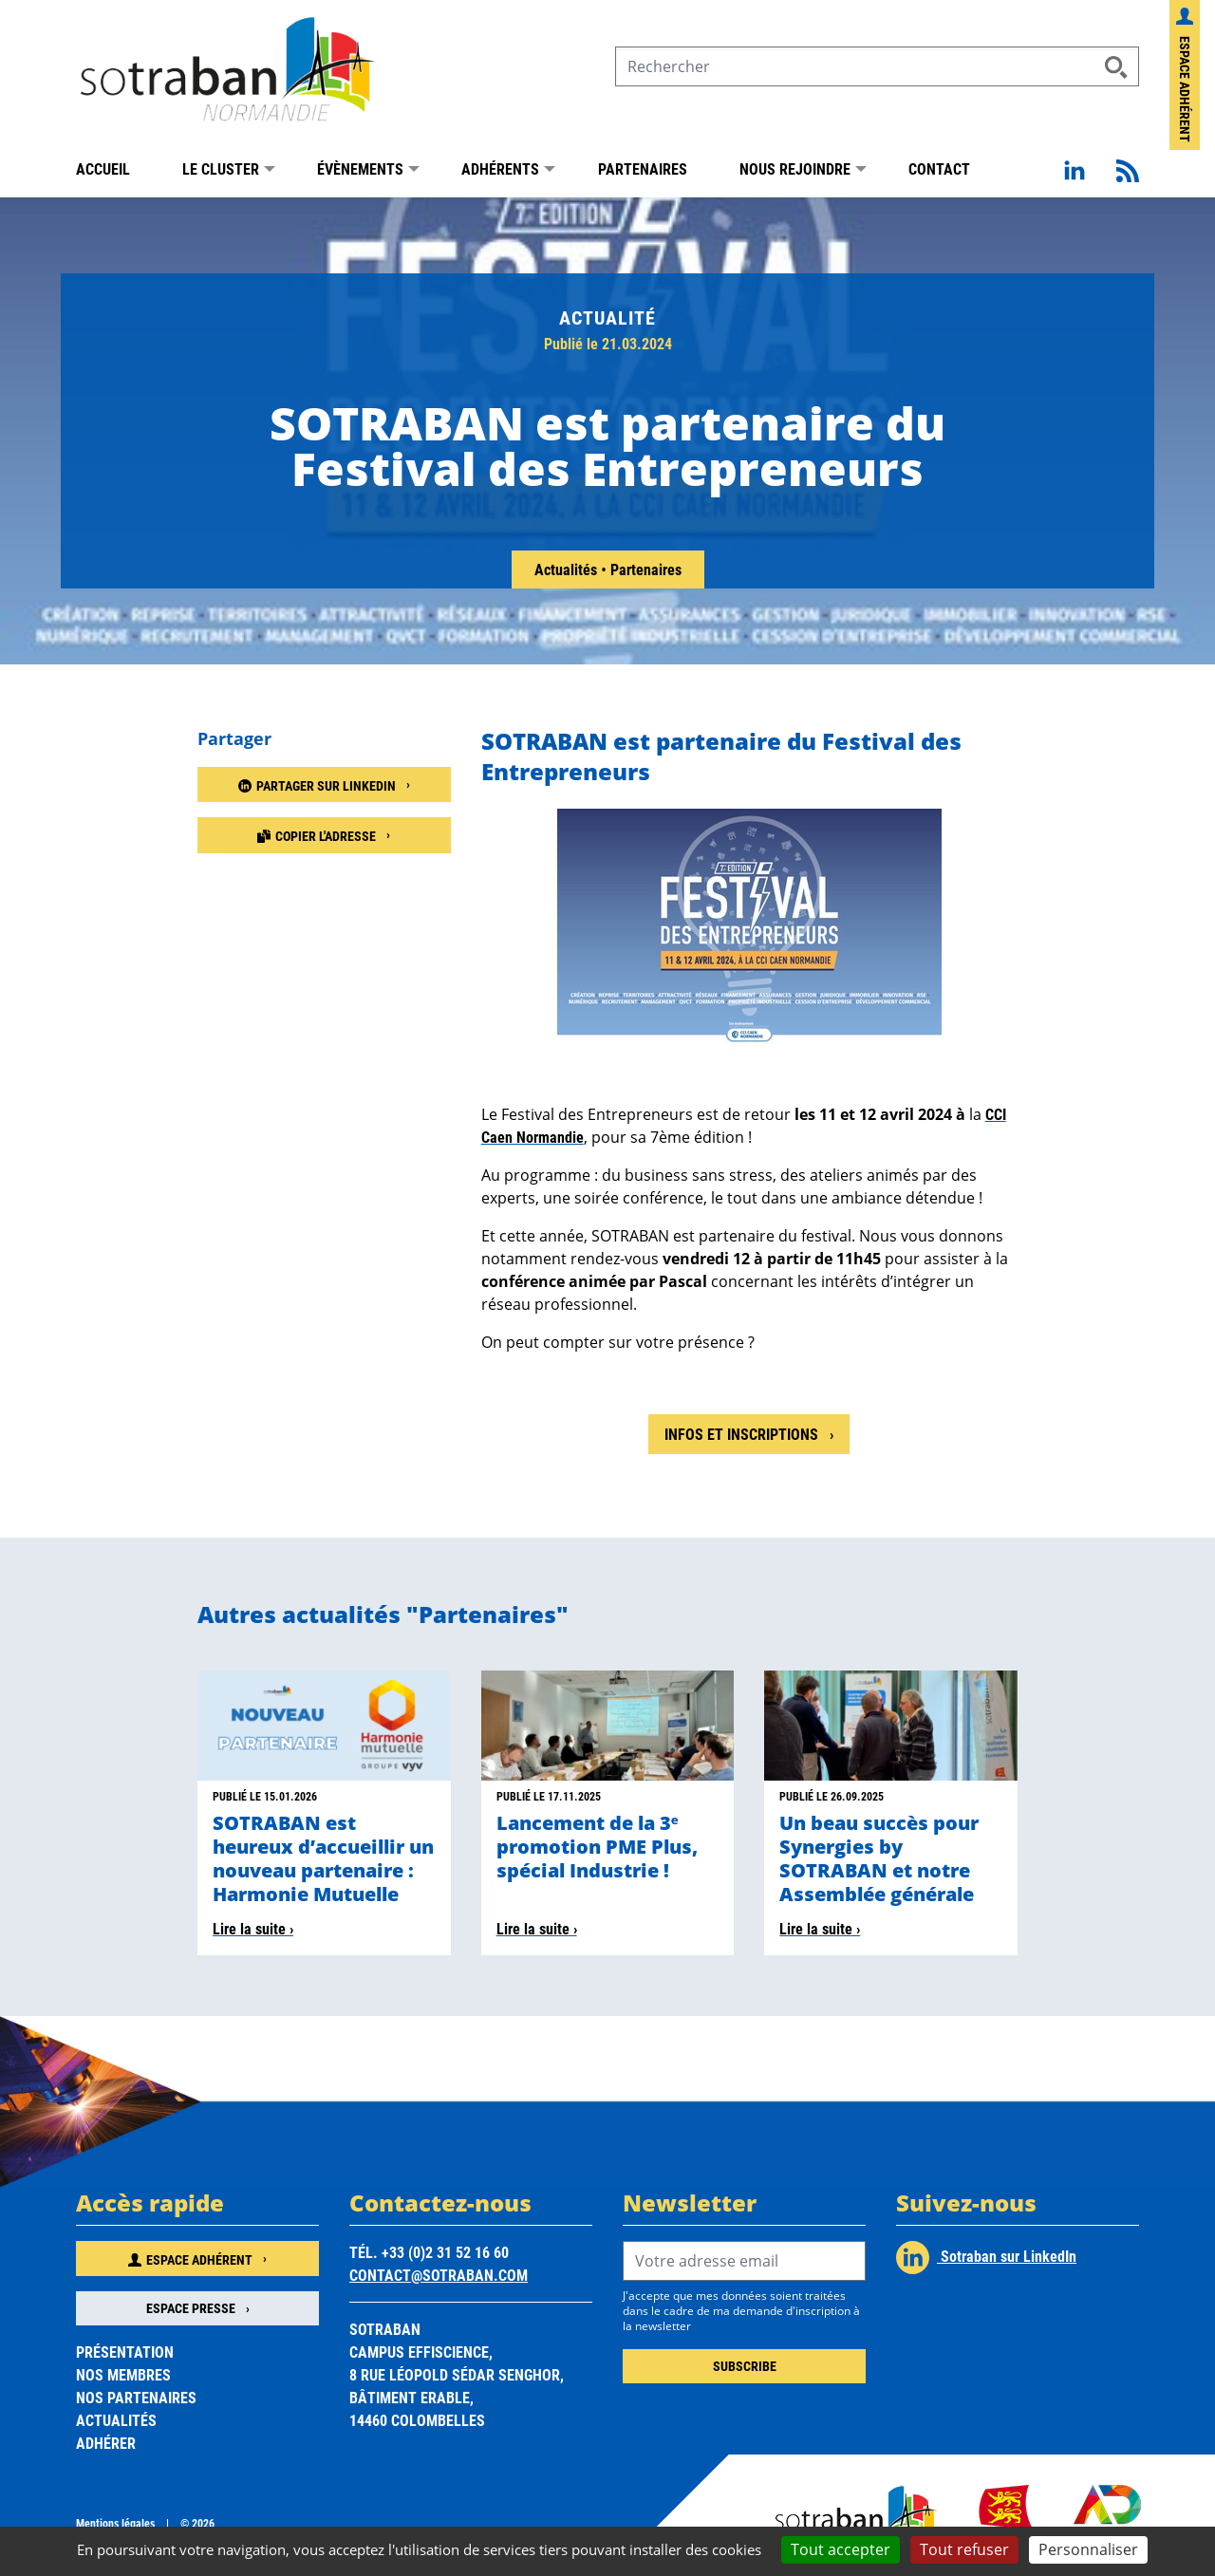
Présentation (125, 2351)
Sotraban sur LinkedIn (986, 2257)
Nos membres (123, 2374)
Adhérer (106, 2443)
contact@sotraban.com (438, 2275)
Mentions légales (115, 2522)
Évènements (360, 168)
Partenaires (642, 168)
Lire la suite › (253, 1928)
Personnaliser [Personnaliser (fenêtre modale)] (1088, 2549)
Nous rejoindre (794, 168)
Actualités (567, 569)
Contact (939, 168)
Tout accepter (840, 2549)
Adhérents (500, 168)
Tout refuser (964, 2549)
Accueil (103, 168)
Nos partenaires (136, 2397)
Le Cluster (220, 168)
